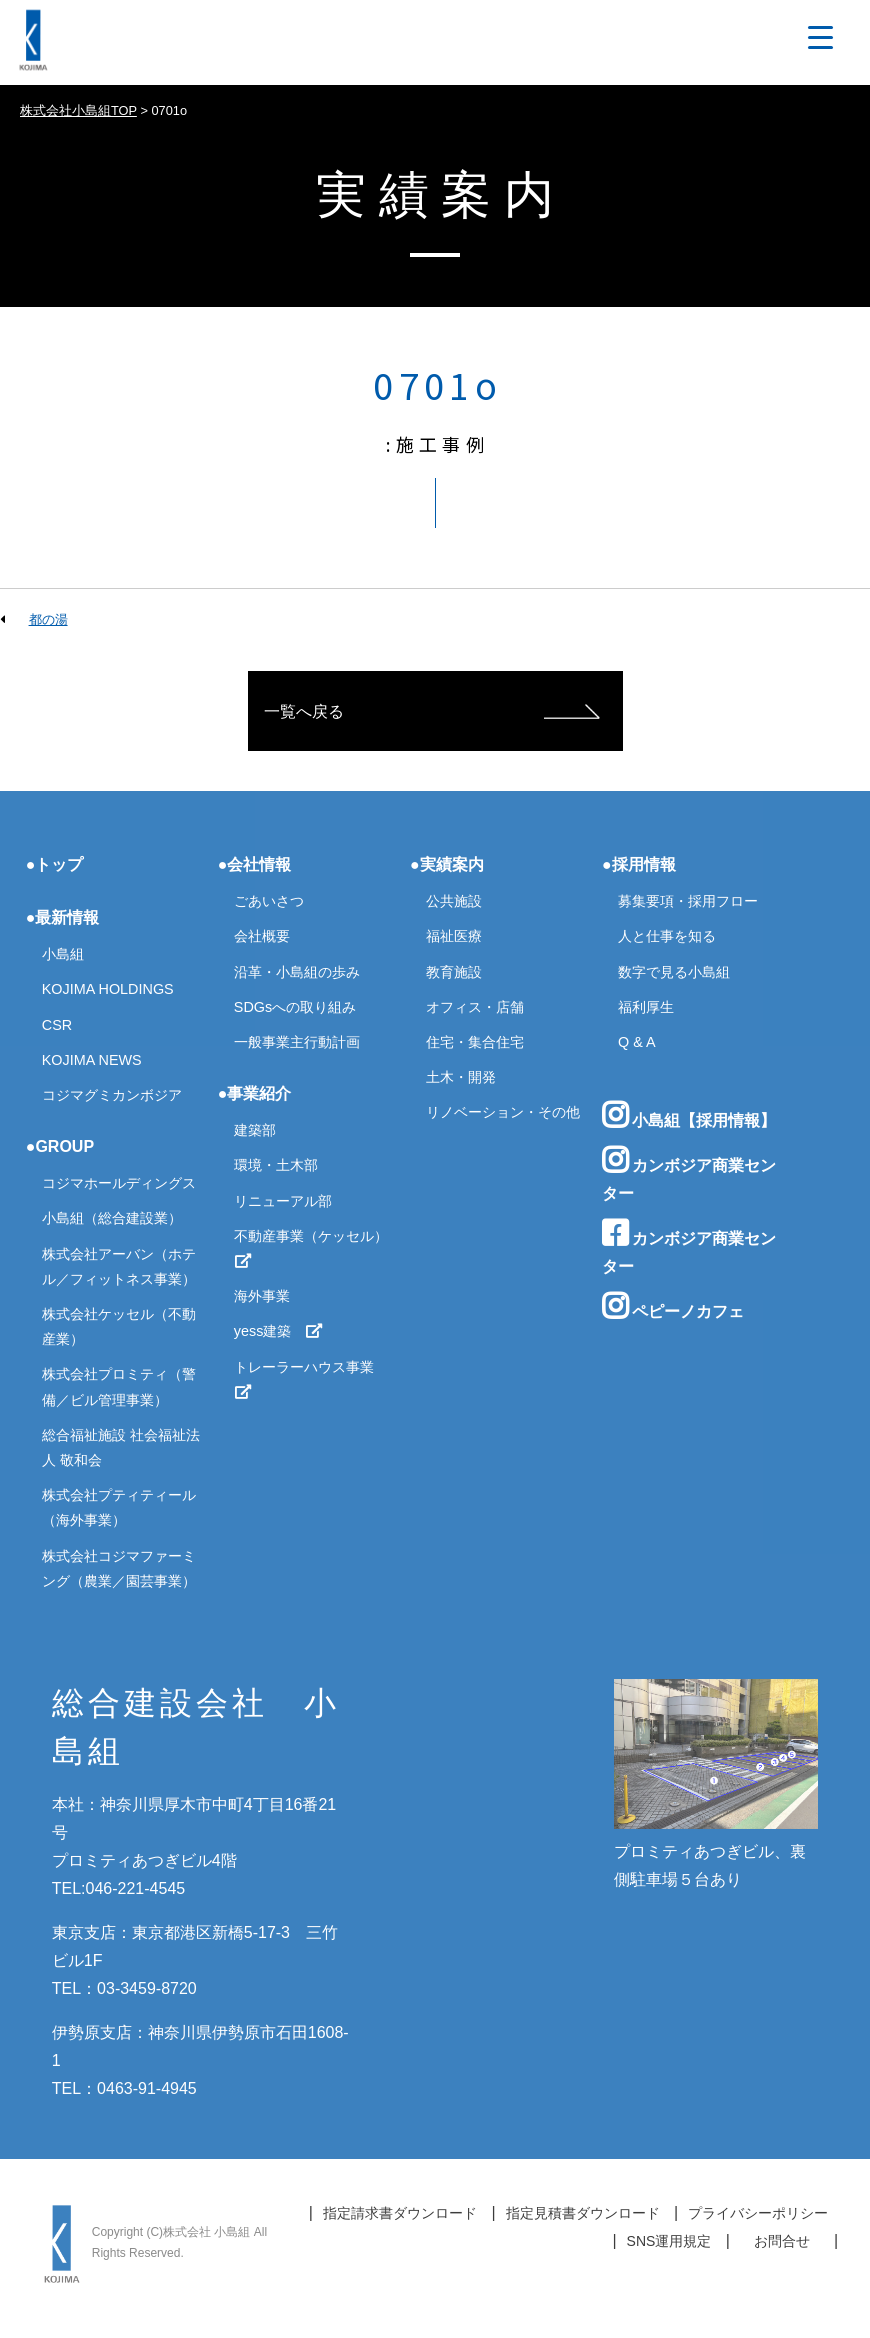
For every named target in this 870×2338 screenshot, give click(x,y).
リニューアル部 (283, 1201)
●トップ (55, 864)
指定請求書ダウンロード (400, 2213)
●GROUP (60, 1146)
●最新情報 (63, 917)
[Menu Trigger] (820, 37)
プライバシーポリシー (758, 2213)
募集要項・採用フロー (688, 901)
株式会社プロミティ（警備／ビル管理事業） (119, 1386)
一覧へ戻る (304, 711)
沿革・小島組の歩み (297, 972)
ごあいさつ (269, 901)
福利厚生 (646, 1007)
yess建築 (279, 1331)
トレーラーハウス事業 (311, 1379)
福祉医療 (454, 936)
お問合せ (782, 2241)
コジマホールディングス (119, 1183)
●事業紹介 (255, 1093)
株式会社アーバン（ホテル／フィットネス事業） (119, 1266)
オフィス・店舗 (475, 1007)
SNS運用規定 (669, 2241)
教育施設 (454, 972)
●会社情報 (255, 864)
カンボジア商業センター (689, 1173)
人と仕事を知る (667, 936)
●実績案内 (447, 864)
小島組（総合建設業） (112, 1218)
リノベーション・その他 (503, 1112)
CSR (57, 1025)
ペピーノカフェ (673, 1306)
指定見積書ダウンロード (583, 2213)
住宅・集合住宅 (475, 1042)
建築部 (255, 1130)
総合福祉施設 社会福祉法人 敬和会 (121, 1447)
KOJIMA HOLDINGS (108, 989)
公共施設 (454, 901)
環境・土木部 (276, 1165)
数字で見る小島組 (674, 972)
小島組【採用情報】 (689, 1115)
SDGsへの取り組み (295, 1007)
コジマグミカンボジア (112, 1095)
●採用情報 (639, 864)
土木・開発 (461, 1077)
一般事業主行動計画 (297, 1042)
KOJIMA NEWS (92, 1060)
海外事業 (262, 1296)
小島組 (63, 954)
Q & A (637, 1042)
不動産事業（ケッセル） (311, 1248)
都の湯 (48, 619)
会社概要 (262, 936)
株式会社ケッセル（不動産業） (119, 1326)
